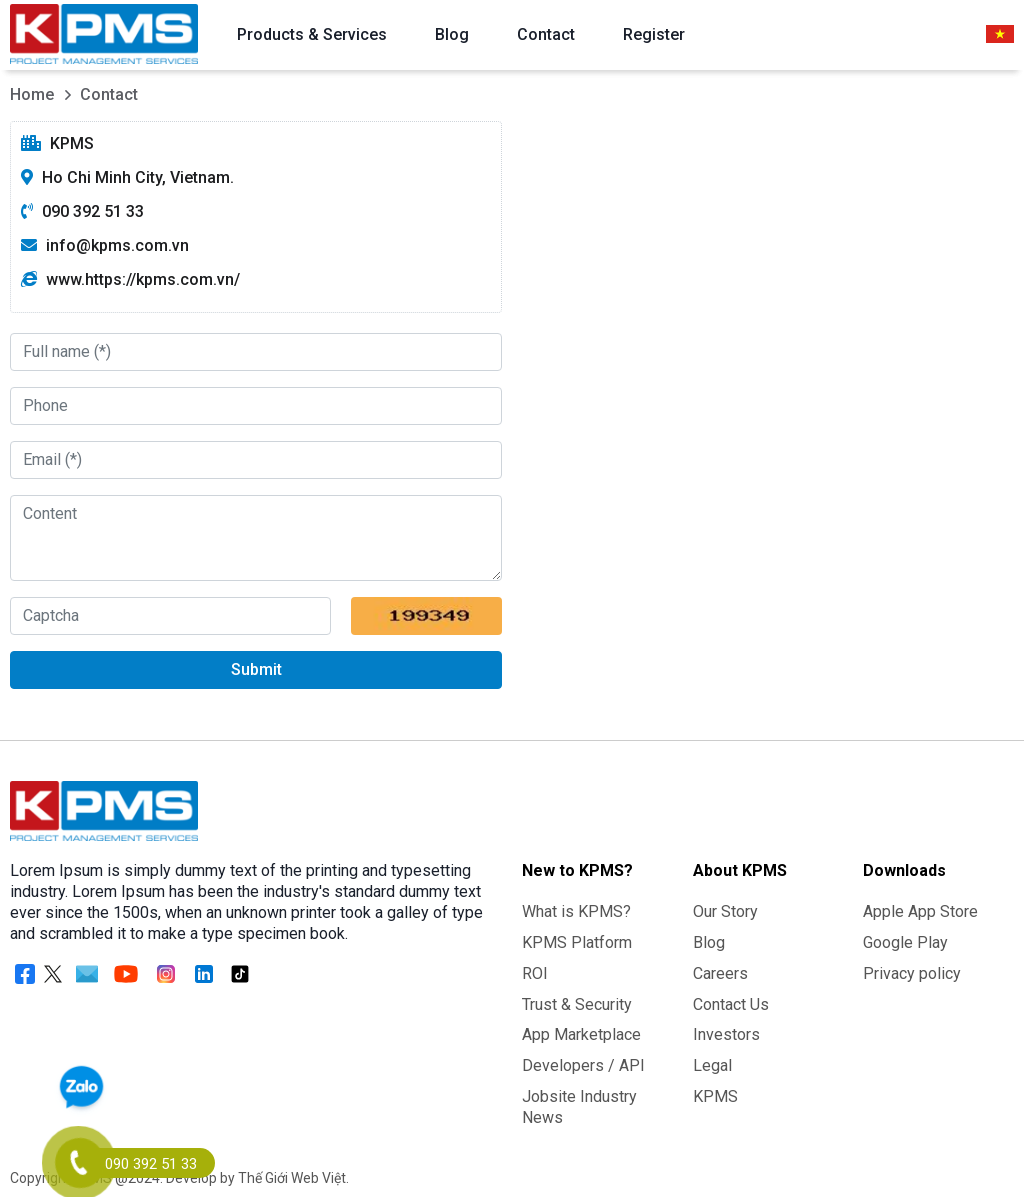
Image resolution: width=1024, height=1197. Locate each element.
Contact (546, 34)
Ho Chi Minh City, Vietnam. (138, 177)
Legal (712, 1065)
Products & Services (312, 34)
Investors (726, 1034)
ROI (535, 973)
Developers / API (583, 1065)
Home (32, 94)
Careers (720, 973)
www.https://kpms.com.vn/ (143, 279)
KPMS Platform (577, 942)
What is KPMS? (576, 911)
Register (654, 34)
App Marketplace (581, 1034)
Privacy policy (912, 973)
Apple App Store (920, 911)
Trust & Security (577, 1004)
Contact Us (731, 1004)
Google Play (905, 942)
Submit (256, 669)
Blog (452, 34)
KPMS (715, 1096)
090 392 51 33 (93, 211)
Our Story (725, 911)
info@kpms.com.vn (117, 245)
